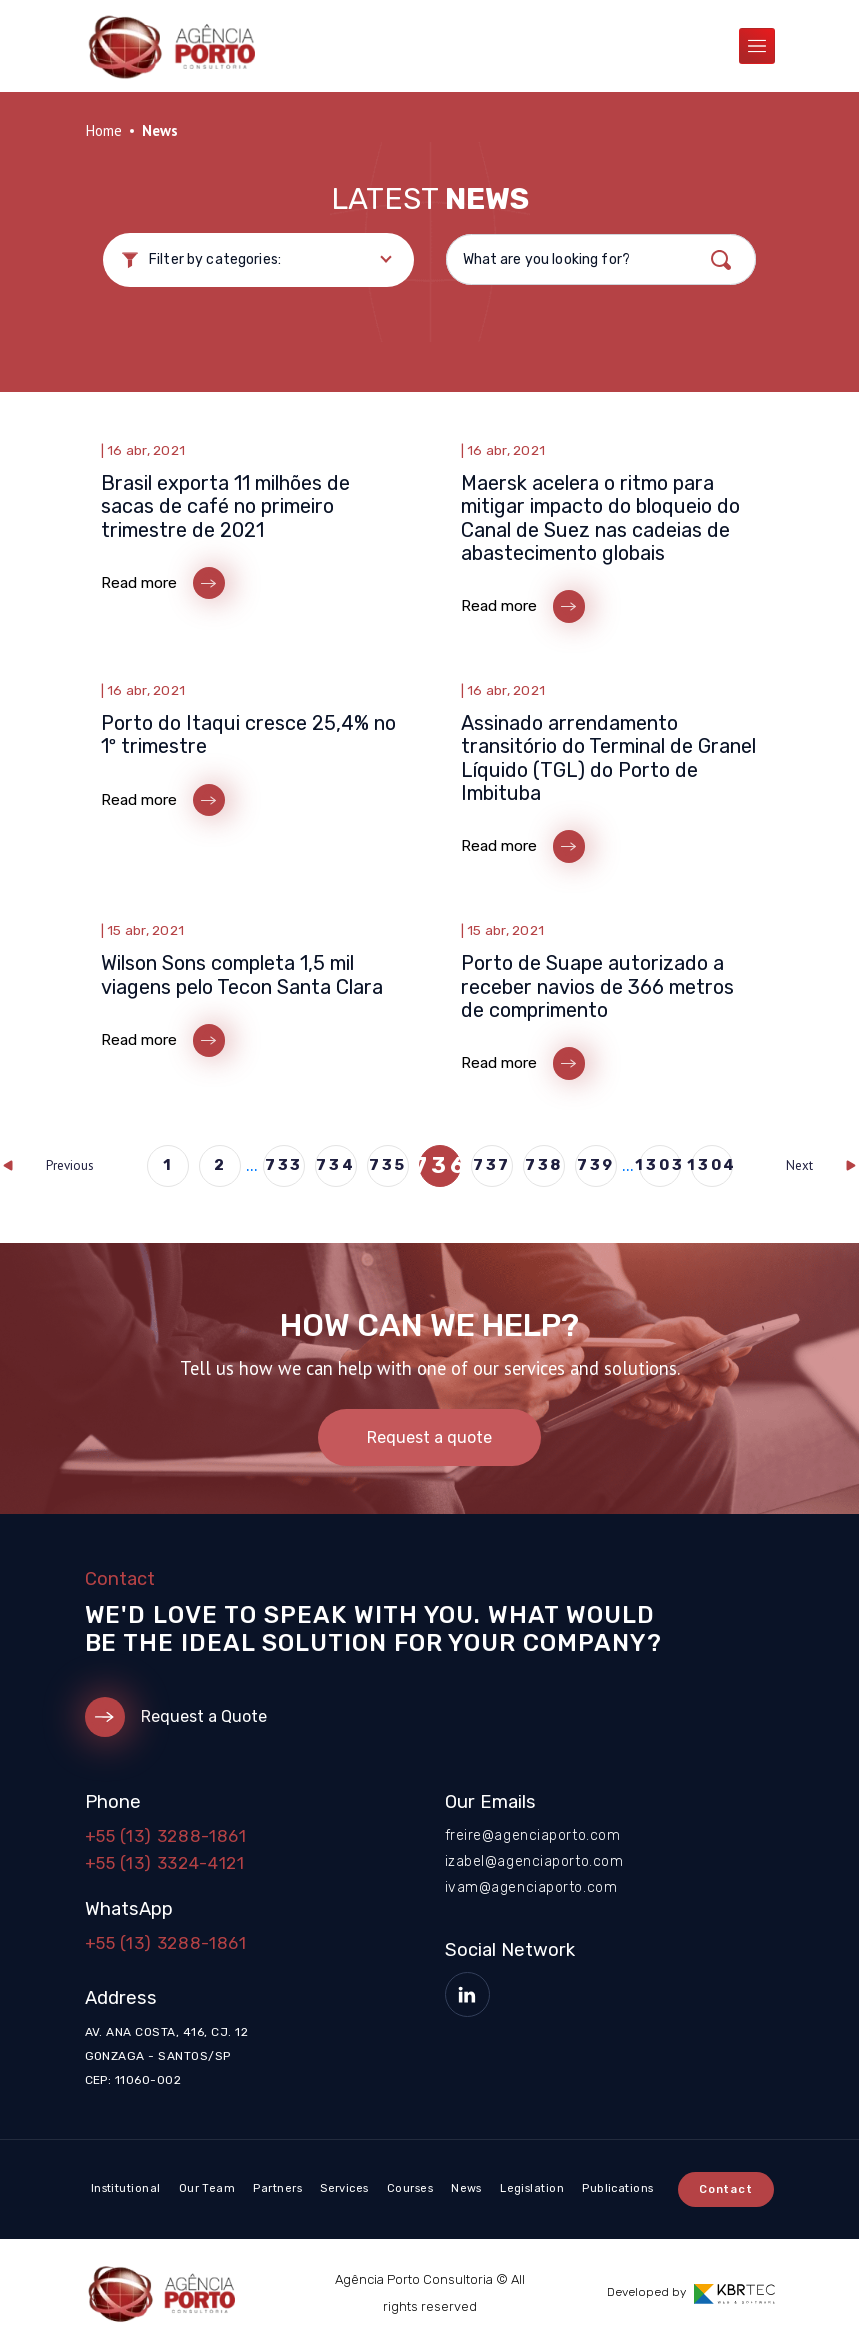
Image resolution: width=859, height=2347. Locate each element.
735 (388, 1165)
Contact (726, 2189)
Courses (410, 2188)
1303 (660, 1165)
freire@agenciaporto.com (533, 1835)
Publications (617, 2188)
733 (284, 1165)
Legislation (532, 2188)
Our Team (207, 2188)
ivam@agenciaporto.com (531, 1887)
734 (335, 1165)
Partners (277, 2188)
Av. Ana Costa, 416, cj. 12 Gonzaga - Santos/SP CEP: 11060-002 (166, 2056)
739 (596, 1165)
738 (544, 1165)
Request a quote (429, 1437)
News (466, 2188)
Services (344, 2188)
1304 (712, 1165)
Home (103, 130)
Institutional (126, 2188)
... (252, 1165)
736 (440, 1165)
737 (492, 1165)
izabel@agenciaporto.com (534, 1861)
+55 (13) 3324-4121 (165, 1863)
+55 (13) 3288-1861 (166, 1836)
